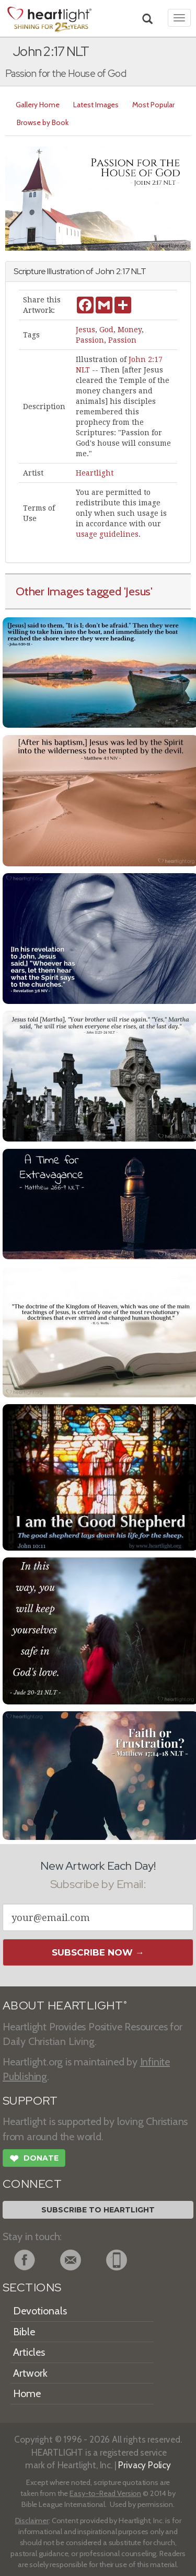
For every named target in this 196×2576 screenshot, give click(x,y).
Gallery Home (38, 104)
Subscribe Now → (98, 1952)
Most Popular (153, 104)
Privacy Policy (144, 2464)
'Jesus (137, 591)
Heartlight (94, 473)
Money (130, 329)
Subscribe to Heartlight (98, 2210)
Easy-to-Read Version (105, 2493)
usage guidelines (107, 534)
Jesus (85, 329)
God (106, 329)
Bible (24, 2331)
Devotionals (40, 2310)
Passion (90, 340)
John (104, 271)
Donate (34, 2159)
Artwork (30, 2373)
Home (27, 2393)
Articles (29, 2352)
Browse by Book (42, 122)
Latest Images (96, 104)
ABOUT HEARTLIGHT (65, 2005)
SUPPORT (30, 2100)
